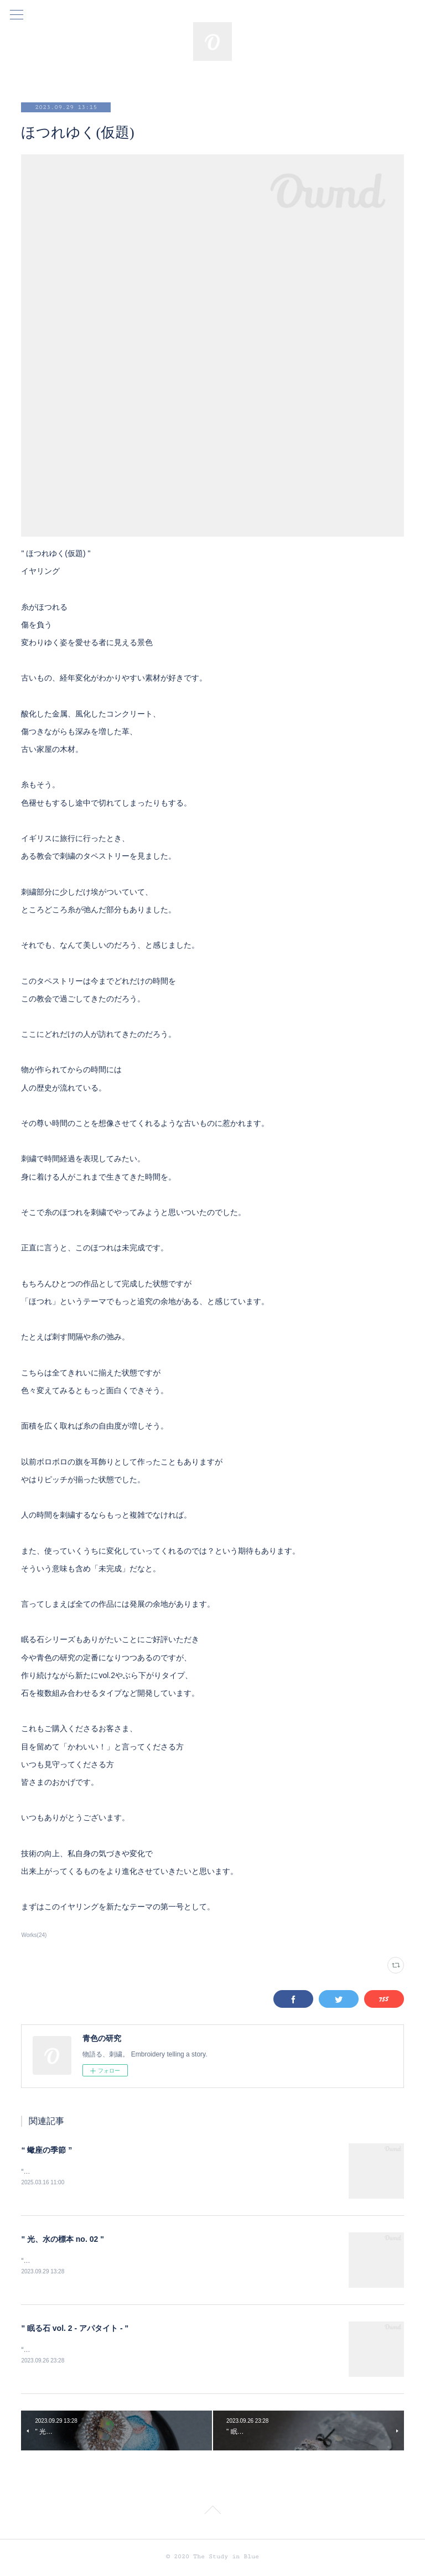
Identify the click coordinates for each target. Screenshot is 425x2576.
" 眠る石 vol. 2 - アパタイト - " (74, 2329)
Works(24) (33, 1935)
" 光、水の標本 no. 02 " (62, 2240)
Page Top (212, 2515)
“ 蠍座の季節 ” (46, 2150)
